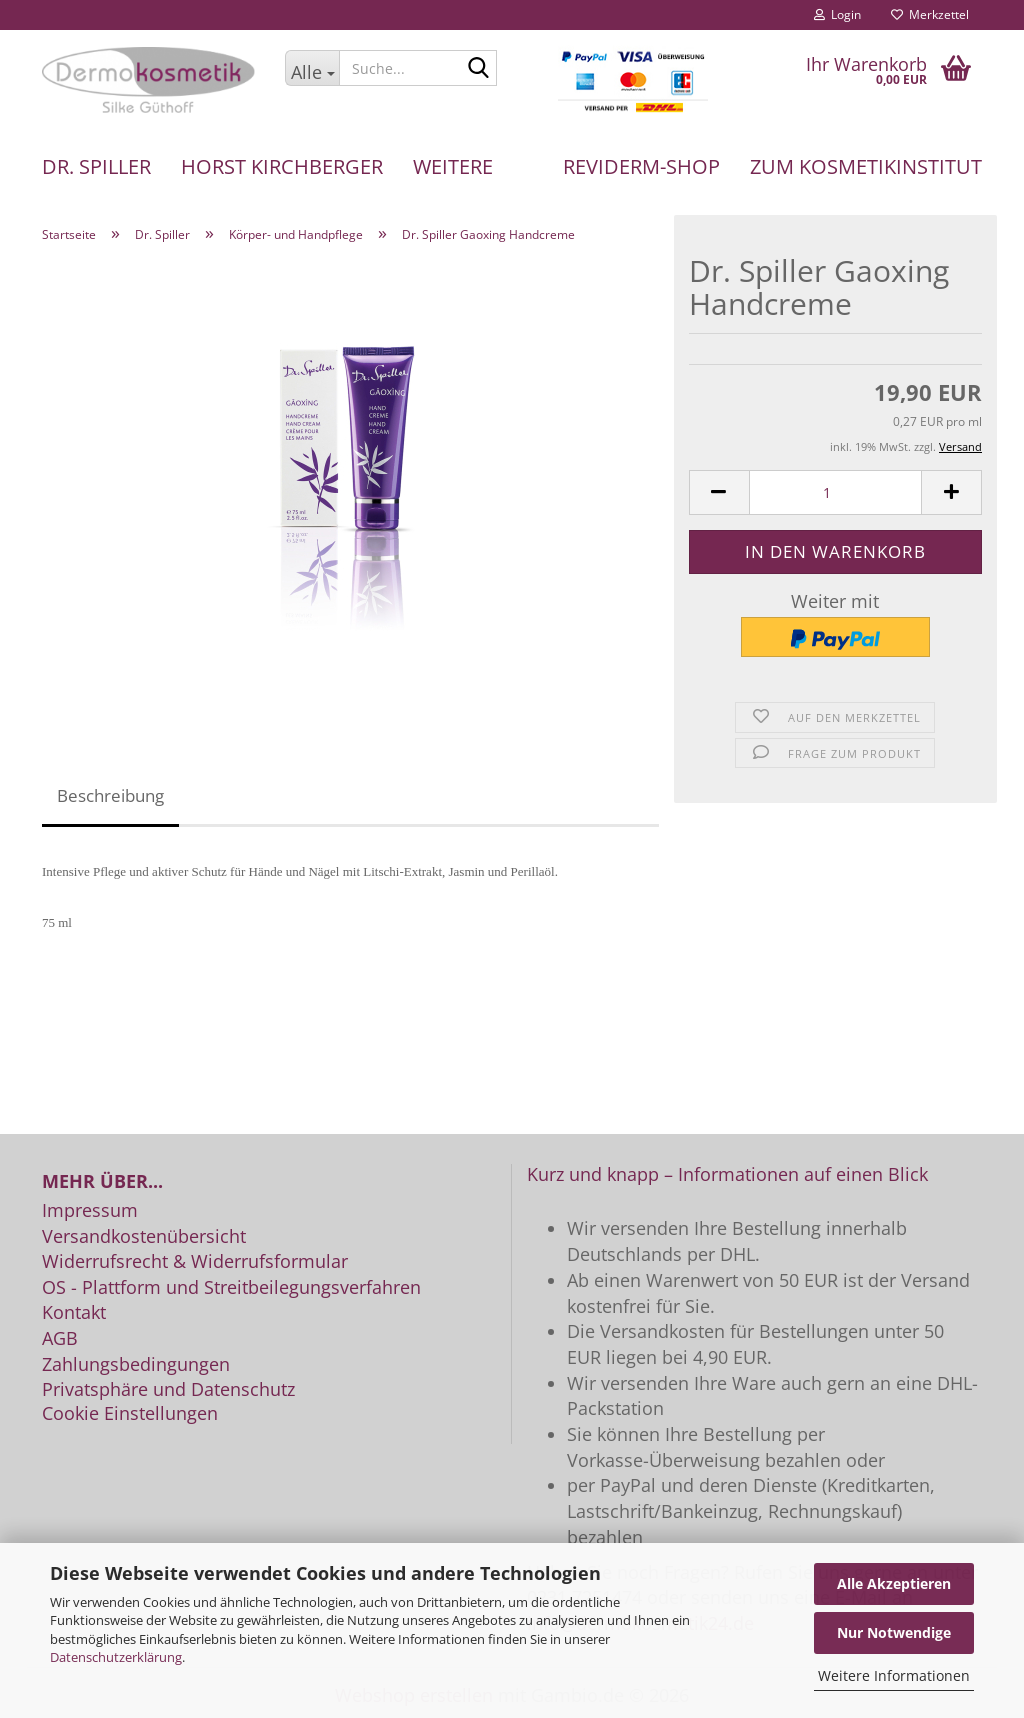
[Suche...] (312, 68)
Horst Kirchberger (282, 166)
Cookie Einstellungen (130, 1414)
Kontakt (74, 1313)
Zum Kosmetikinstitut (866, 166)
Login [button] (837, 14)
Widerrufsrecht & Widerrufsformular (195, 1262)
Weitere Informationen (894, 1675)
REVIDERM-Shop (641, 166)
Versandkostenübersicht (144, 1237)
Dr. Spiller (96, 166)
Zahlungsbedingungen (136, 1365)
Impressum (90, 1211)
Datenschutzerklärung (116, 1657)
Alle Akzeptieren (894, 1583)
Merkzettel (930, 14)
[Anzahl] (835, 492)
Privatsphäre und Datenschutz (168, 1390)
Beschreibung (110, 795)
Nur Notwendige (894, 1632)
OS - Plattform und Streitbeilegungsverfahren (231, 1288)
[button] (719, 492)
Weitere (453, 166)
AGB (60, 1339)
